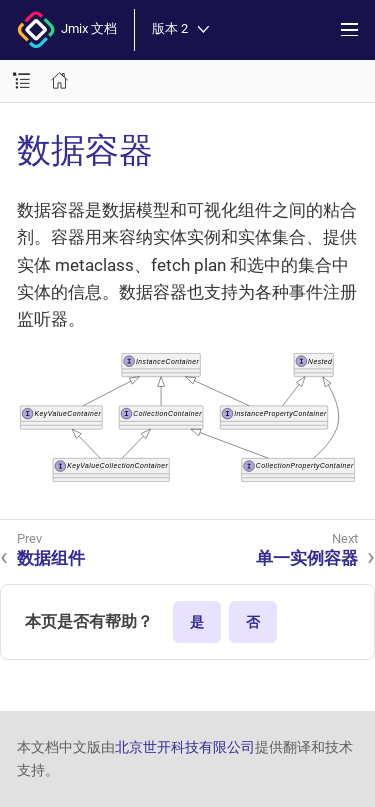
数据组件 (51, 558)
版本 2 (180, 29)
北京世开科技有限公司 (185, 747)
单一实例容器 (307, 558)
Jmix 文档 (67, 30)
